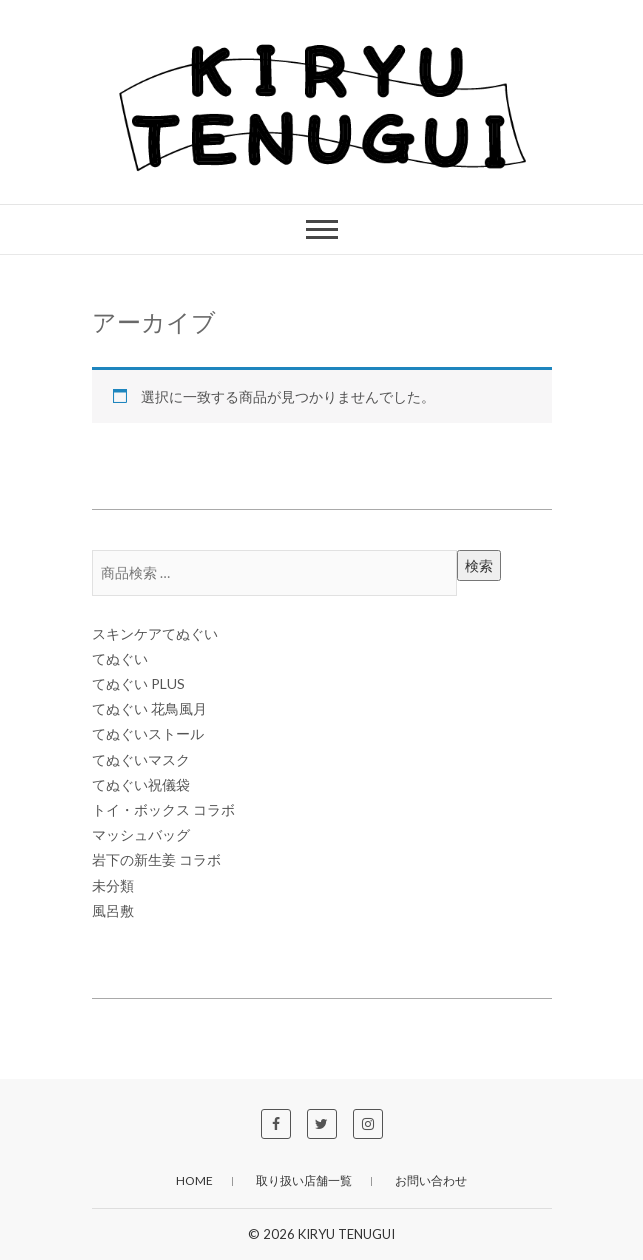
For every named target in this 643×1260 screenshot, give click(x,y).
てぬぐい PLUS (138, 683)
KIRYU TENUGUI (346, 1234)
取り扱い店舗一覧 (304, 1180)
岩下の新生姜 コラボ (156, 859)
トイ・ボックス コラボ (163, 809)
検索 (479, 565)
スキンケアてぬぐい (155, 633)
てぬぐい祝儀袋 (141, 784)
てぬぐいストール (148, 733)
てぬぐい (120, 658)
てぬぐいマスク (141, 759)
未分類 (113, 885)
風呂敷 (113, 910)
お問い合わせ (431, 1180)
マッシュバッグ (141, 834)
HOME (194, 1180)
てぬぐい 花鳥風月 (149, 708)
